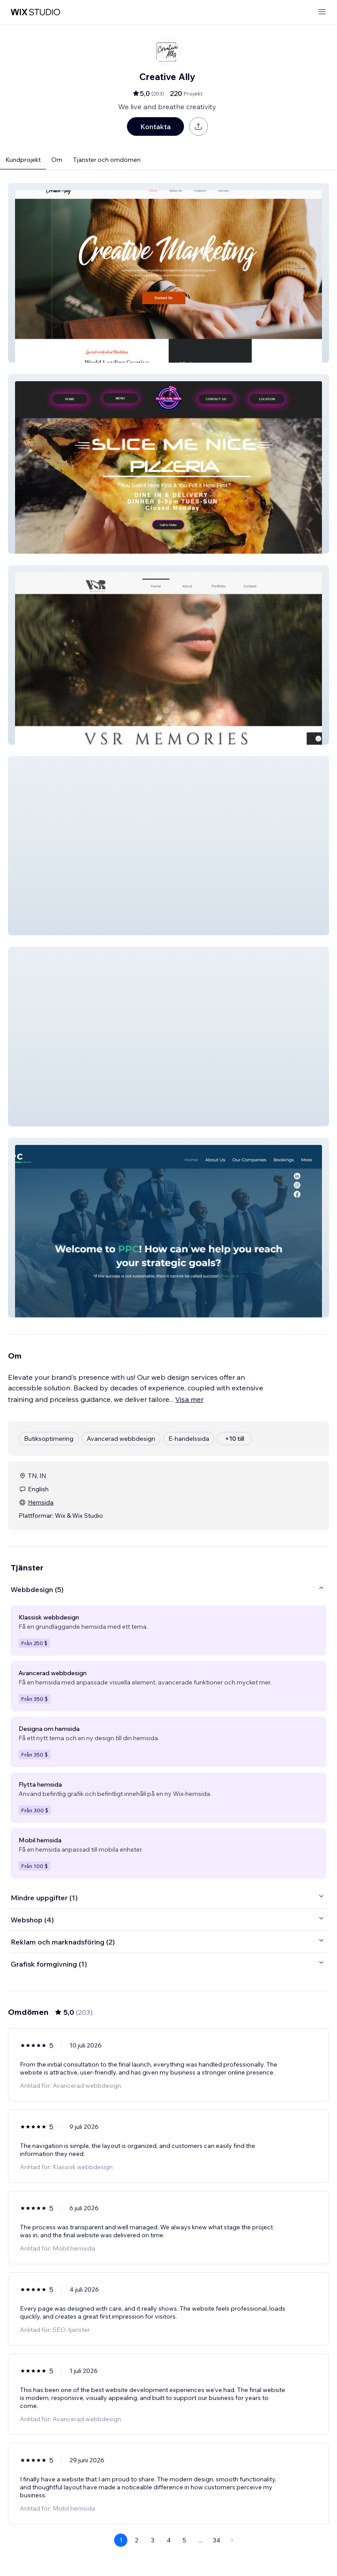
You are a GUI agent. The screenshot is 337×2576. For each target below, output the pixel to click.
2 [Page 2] (136, 2540)
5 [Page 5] (184, 2540)
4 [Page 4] (169, 2540)
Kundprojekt (23, 160)
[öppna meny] (322, 12)
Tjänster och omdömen (107, 160)
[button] (168, 273)
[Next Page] (232, 2540)
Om (56, 160)
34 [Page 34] (216, 2540)
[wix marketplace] (35, 12)
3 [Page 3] (152, 2540)
